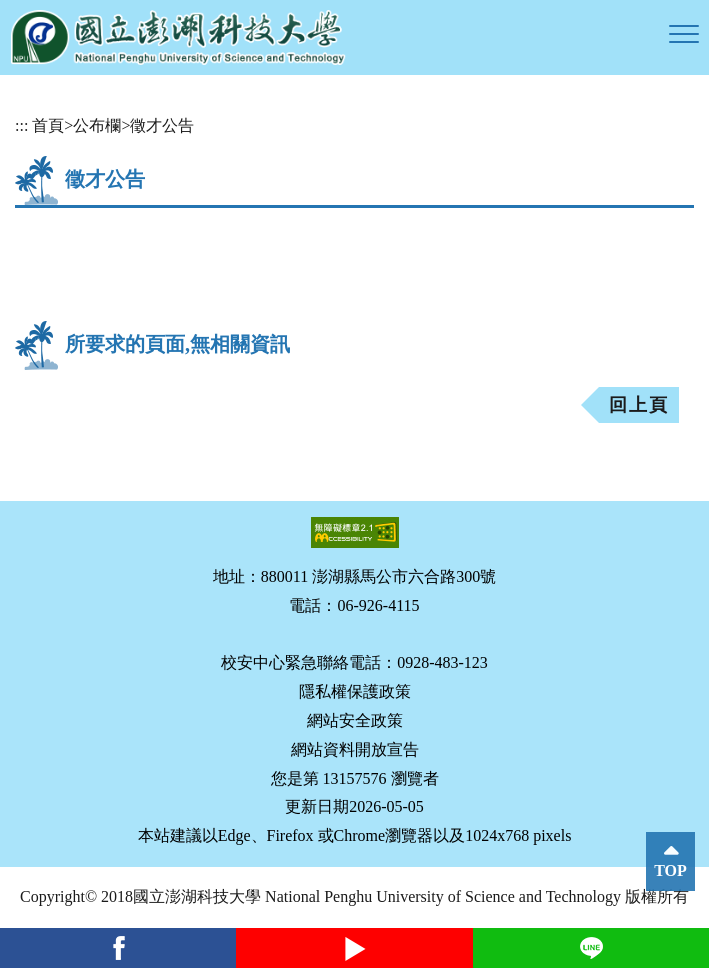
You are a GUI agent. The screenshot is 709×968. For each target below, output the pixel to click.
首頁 (48, 125)
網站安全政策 (355, 720)
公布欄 (97, 125)
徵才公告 (162, 125)
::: (21, 125)
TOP (670, 870)
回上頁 (639, 405)
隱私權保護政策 (355, 691)
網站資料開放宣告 (355, 749)
